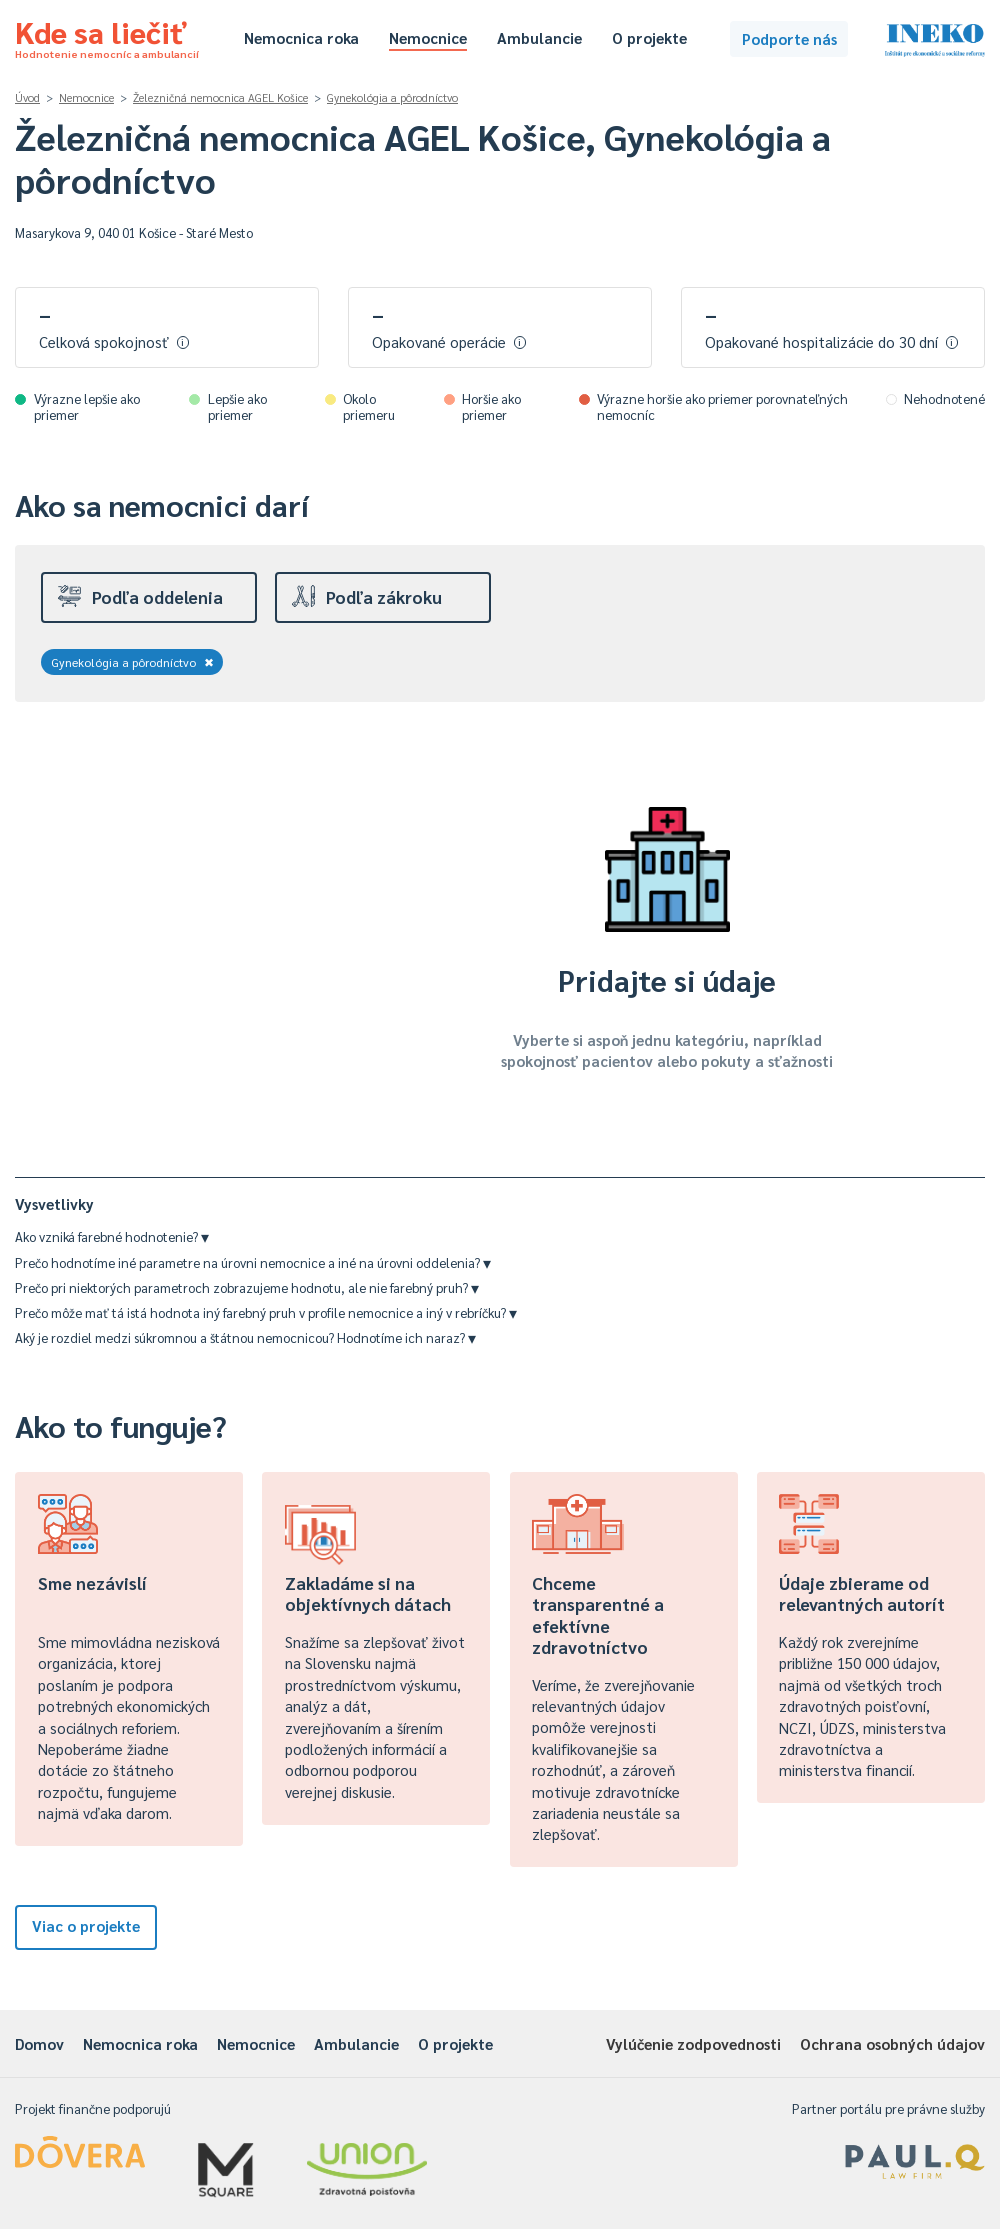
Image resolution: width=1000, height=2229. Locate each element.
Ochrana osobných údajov (892, 2043)
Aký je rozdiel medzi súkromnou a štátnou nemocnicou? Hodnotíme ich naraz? (245, 1337)
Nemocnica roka (301, 37)
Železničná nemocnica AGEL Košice (220, 97)
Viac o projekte (86, 1925)
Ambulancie (539, 37)
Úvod (27, 97)
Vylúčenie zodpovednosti (693, 2043)
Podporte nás (789, 38)
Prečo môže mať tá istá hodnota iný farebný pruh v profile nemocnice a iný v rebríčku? (266, 1312)
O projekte (649, 37)
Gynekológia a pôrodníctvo (392, 97)
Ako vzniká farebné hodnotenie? (112, 1236)
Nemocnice (428, 37)
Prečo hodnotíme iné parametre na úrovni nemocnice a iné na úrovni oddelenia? (253, 1262)
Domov (39, 2043)
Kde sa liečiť (107, 36)
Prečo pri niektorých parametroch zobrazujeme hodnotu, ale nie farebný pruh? (247, 1287)
